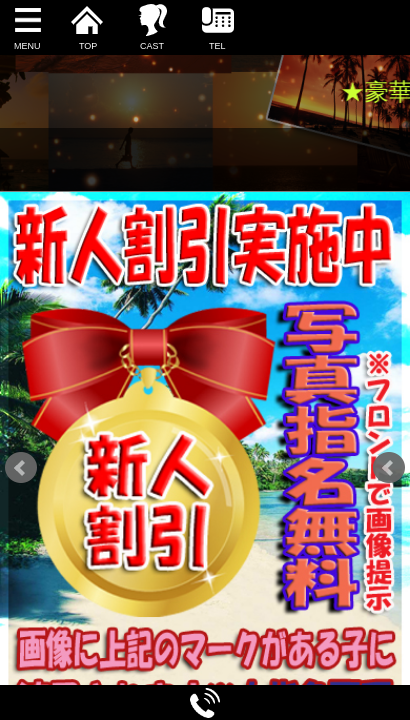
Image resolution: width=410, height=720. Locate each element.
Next (389, 468)
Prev (21, 468)
